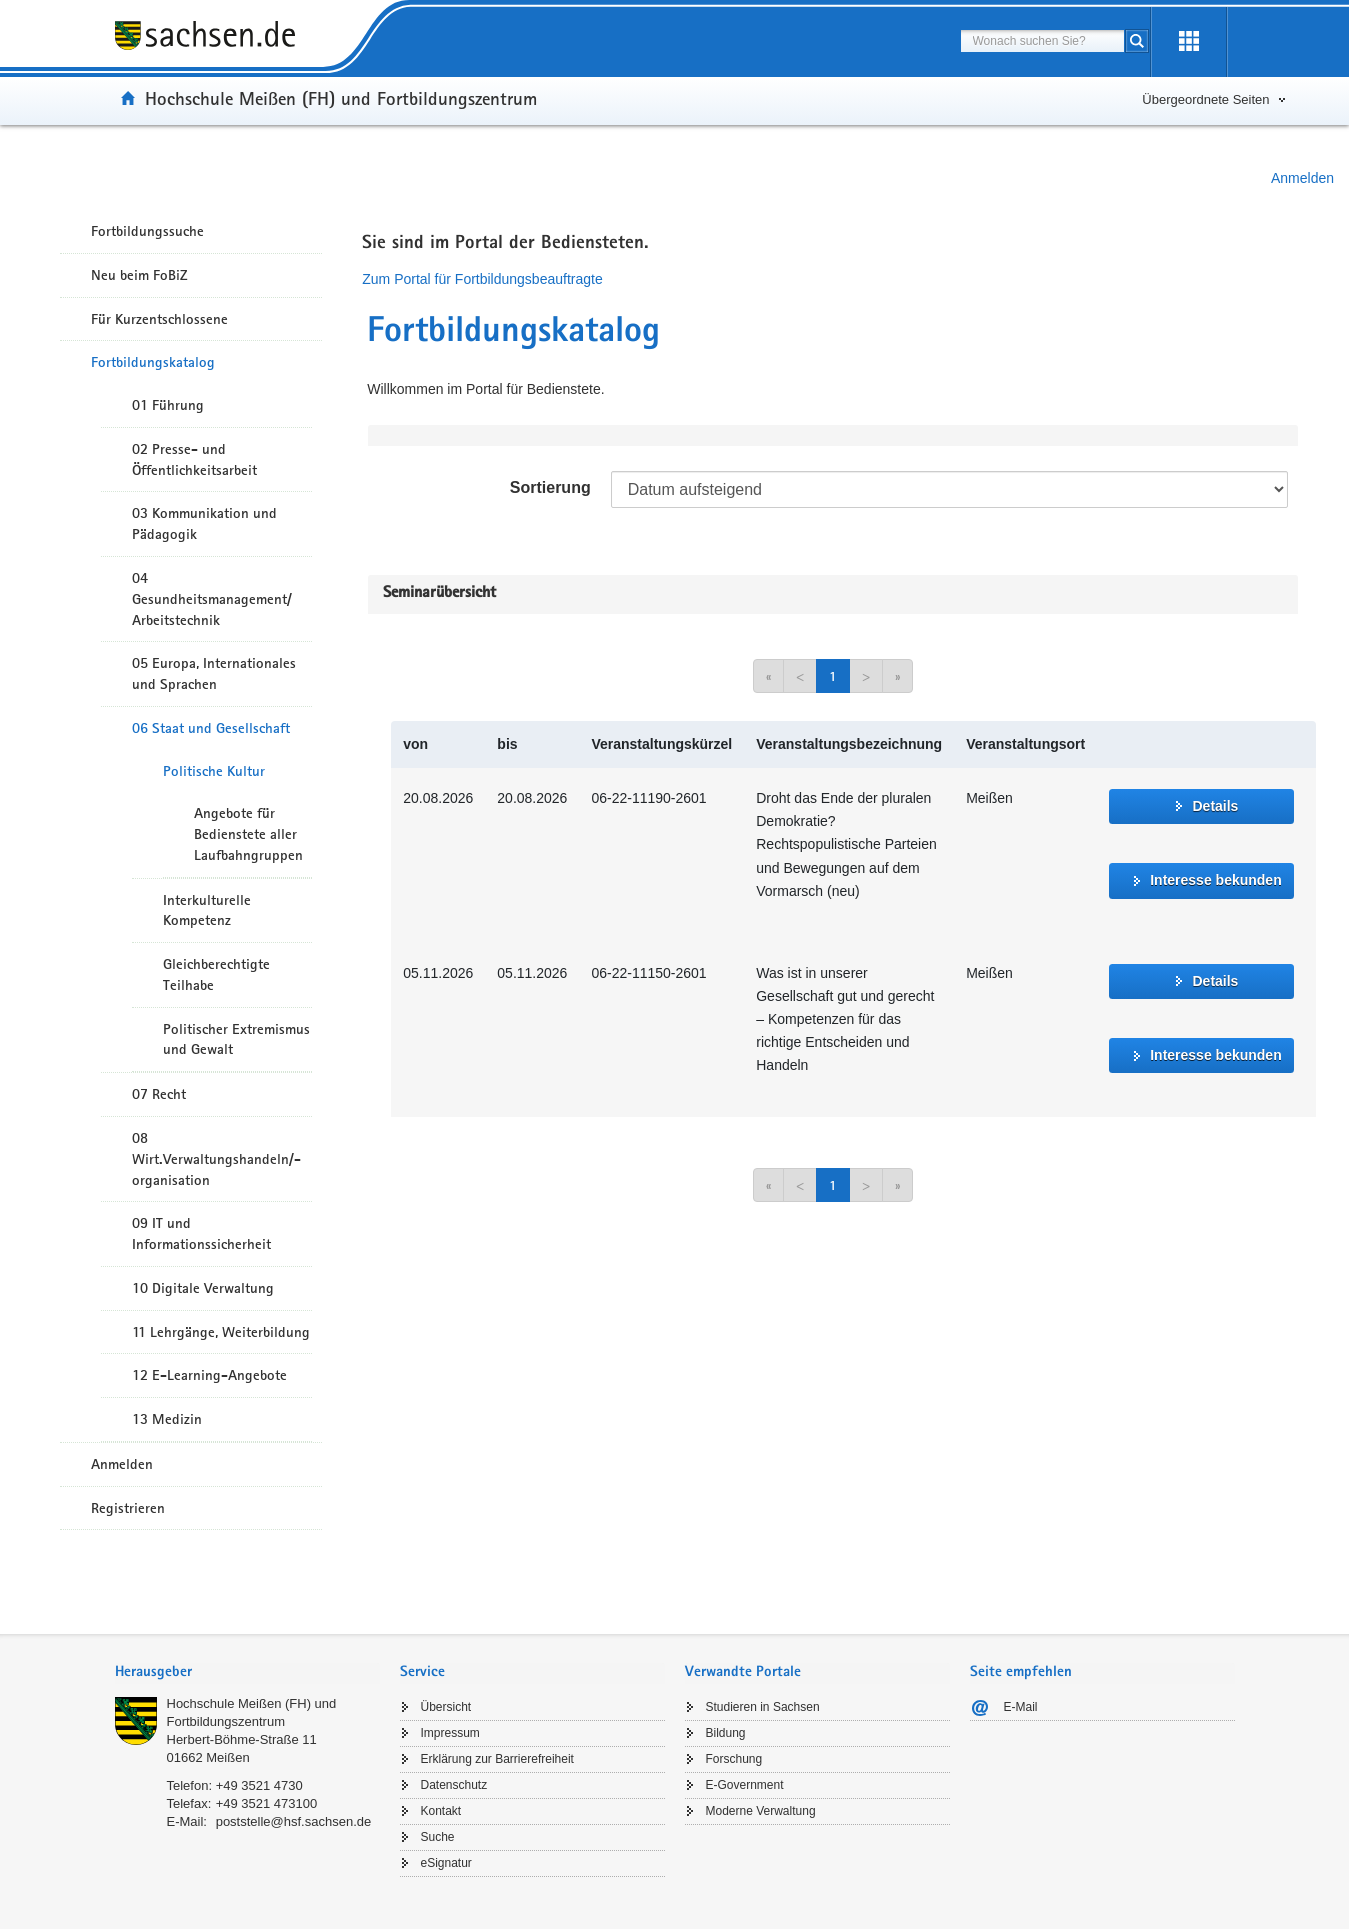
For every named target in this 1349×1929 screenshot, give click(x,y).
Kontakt (441, 1811)
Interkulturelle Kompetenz (207, 910)
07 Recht (159, 1094)
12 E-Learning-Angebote (209, 1375)
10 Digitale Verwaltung (203, 1288)
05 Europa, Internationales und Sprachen (214, 673)
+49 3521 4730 (259, 1785)
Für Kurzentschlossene (159, 319)
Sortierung (550, 487)
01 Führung (168, 405)
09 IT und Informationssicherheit (201, 1233)
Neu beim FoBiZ (139, 275)
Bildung (726, 1733)
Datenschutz (454, 1785)
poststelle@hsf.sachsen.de (294, 1821)
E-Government (745, 1785)
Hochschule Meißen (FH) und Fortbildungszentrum (341, 98)
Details (1215, 806)
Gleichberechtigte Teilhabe (216, 974)
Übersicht (446, 1707)
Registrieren (128, 1508)
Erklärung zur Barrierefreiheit (497, 1759)
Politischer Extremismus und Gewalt (236, 1039)
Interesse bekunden (1216, 880)
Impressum (450, 1733)
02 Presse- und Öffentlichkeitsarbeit (194, 459)
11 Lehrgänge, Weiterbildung (221, 1332)
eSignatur (446, 1863)
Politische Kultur (214, 771)
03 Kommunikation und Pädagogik (204, 523)
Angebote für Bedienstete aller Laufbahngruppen (248, 834)
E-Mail (1021, 1707)
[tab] (247, 1673)
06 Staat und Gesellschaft (211, 728)
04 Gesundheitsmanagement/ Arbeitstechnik (212, 599)
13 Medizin (167, 1419)
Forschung (734, 1759)
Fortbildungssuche (147, 231)
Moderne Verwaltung (761, 1811)
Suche (438, 1837)
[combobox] (1042, 41)
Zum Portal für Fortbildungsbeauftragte (482, 279)
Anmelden (1302, 178)
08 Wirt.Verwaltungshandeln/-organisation (216, 1159)
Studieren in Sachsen (763, 1707)
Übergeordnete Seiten (1205, 99)
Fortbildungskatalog (153, 362)
